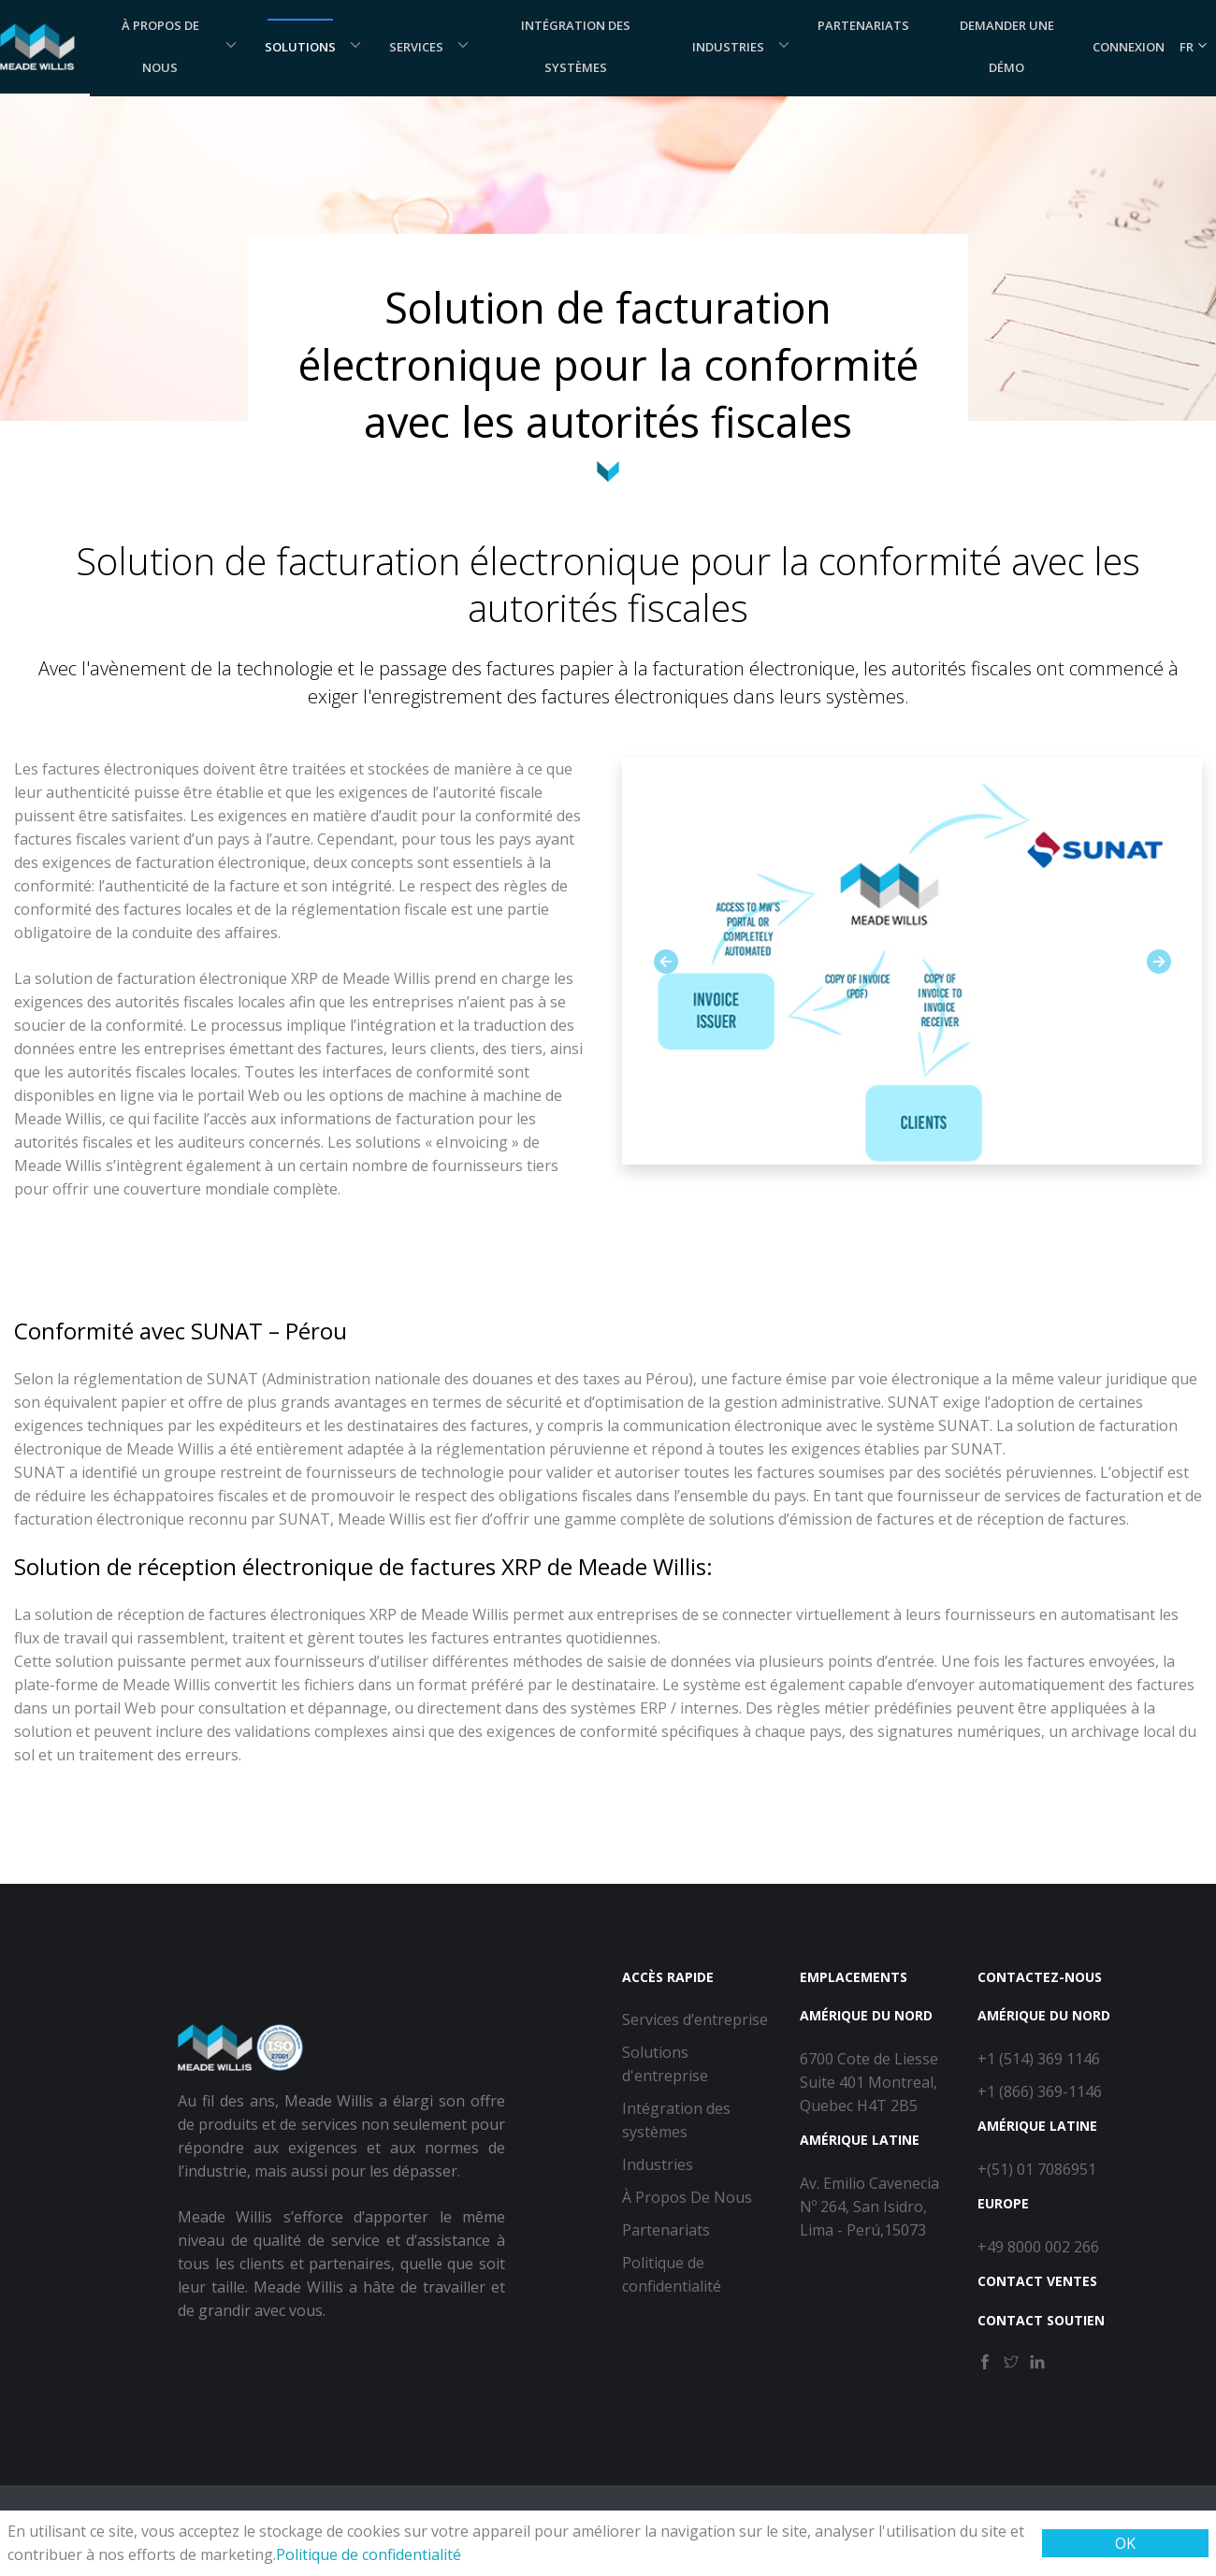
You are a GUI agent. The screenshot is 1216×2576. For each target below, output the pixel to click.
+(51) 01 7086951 (1036, 2169)
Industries (728, 46)
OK (1125, 2543)
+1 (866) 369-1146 (1039, 2091)
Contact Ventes (1037, 2281)
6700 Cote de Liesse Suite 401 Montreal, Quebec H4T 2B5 (869, 2082)
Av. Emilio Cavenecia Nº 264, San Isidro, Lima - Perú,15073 (869, 2206)
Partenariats (666, 2230)
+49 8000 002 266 (1038, 2246)
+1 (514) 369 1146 (1038, 2058)
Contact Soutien (1041, 2320)
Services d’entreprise (695, 2019)
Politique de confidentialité (368, 2554)
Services (416, 46)
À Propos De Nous (687, 2197)
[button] (665, 961)
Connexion (1129, 46)
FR (1194, 46)
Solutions (300, 46)
